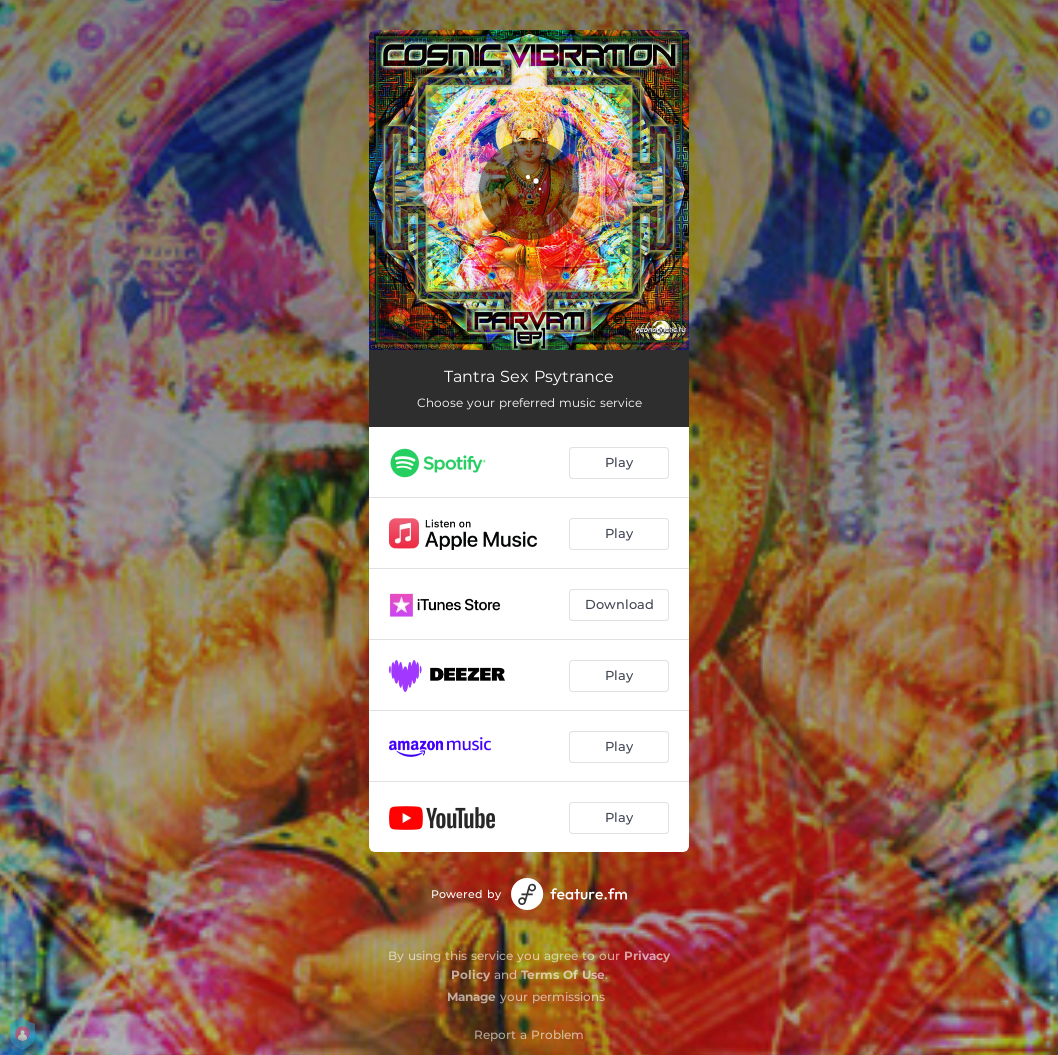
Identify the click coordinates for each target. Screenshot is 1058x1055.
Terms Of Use (563, 974)
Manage (471, 996)
